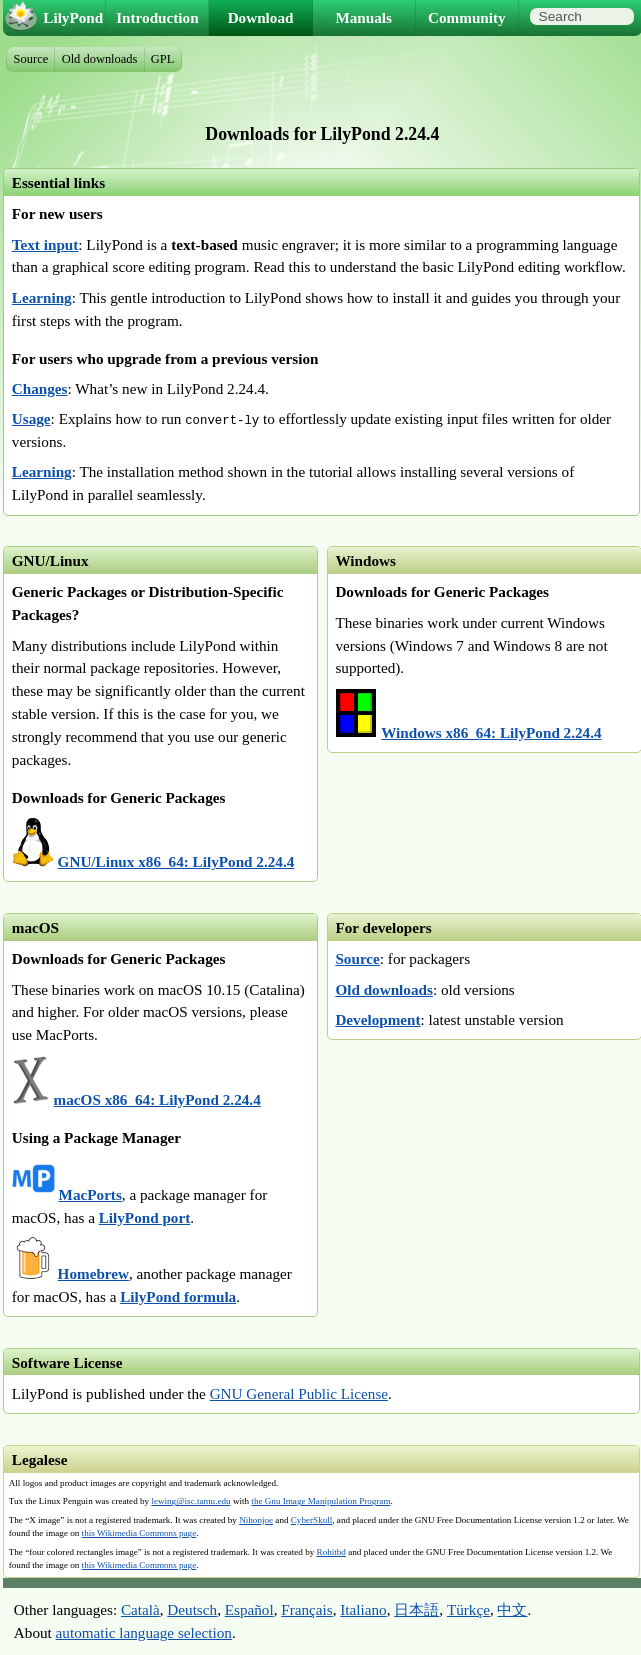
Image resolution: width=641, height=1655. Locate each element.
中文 (512, 1609)
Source (357, 958)
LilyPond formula (178, 1296)
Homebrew (93, 1273)
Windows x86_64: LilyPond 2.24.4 (491, 732)
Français (306, 1609)
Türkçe (468, 1609)
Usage (31, 418)
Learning (42, 297)
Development (377, 1019)
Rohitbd (331, 1552)
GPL (163, 59)
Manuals (363, 17)
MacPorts (90, 1194)
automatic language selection (144, 1632)
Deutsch (192, 1609)
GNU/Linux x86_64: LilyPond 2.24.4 (176, 861)
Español (249, 1609)
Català (140, 1609)
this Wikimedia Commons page (139, 1533)
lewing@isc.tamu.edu (190, 1501)
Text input (45, 244)
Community (467, 17)
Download (261, 17)
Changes (40, 388)
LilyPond (73, 17)
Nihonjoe (256, 1520)
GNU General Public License (299, 1393)
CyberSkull (312, 1520)
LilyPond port (145, 1217)
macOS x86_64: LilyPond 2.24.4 (157, 1099)
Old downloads (384, 989)
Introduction (157, 17)
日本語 (416, 1609)
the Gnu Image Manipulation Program (320, 1501)
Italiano (363, 1609)
